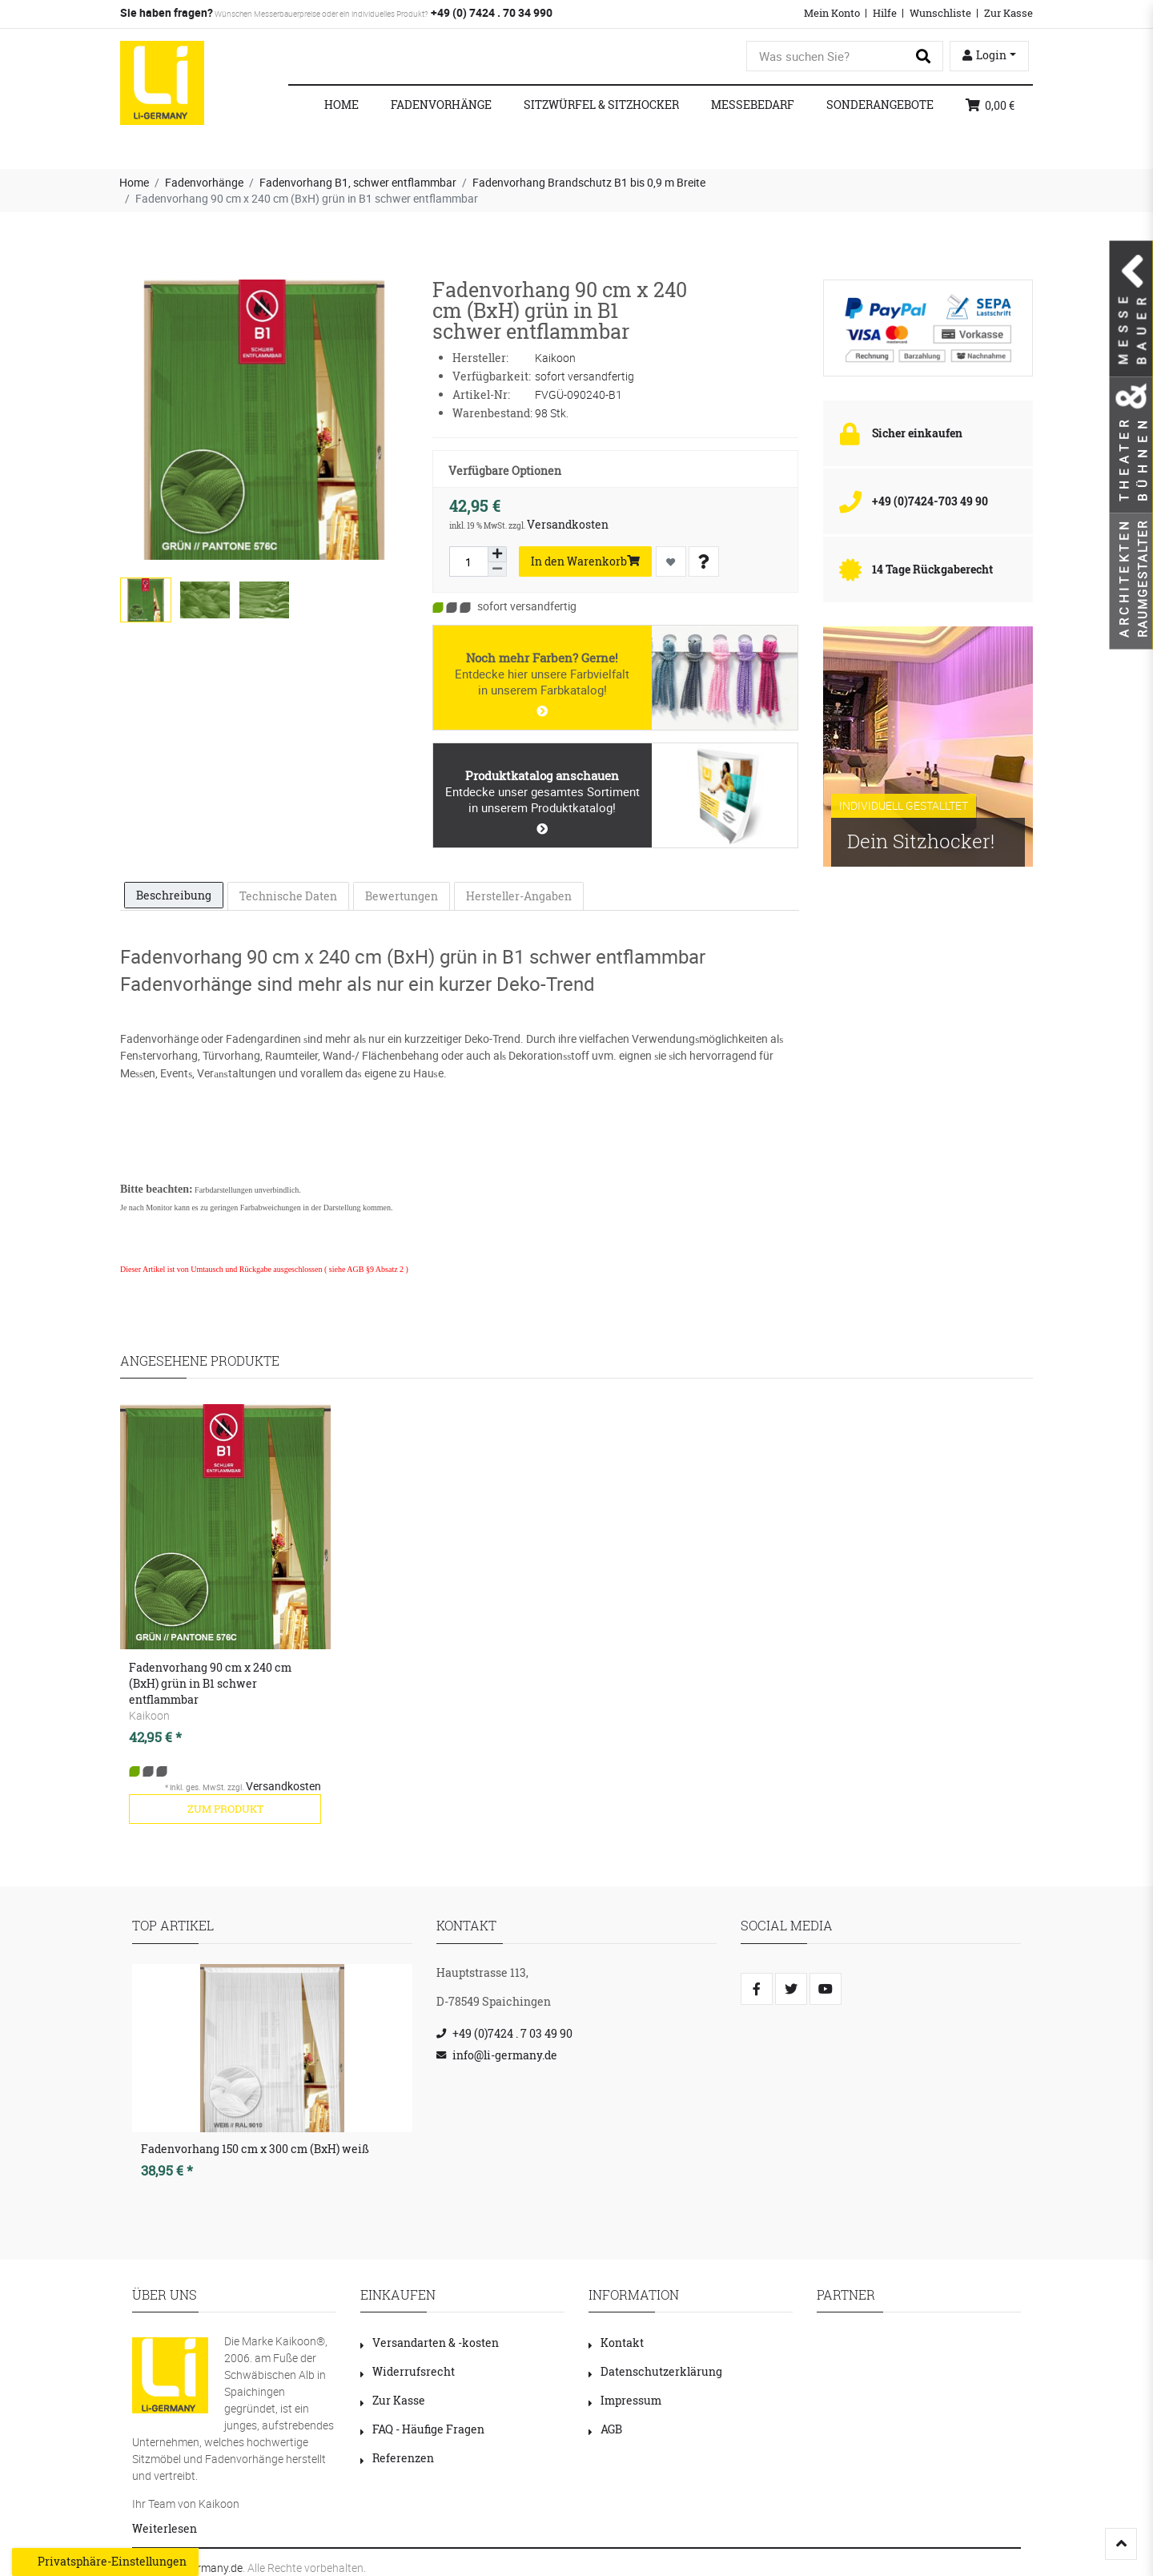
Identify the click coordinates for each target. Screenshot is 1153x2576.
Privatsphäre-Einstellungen (105, 2562)
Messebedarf (752, 104)
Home (341, 104)
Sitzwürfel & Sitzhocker (601, 104)
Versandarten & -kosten (429, 2342)
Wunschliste (940, 13)
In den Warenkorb (585, 561)
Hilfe (885, 13)
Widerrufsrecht (407, 2371)
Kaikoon (149, 1715)
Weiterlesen (164, 2528)
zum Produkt (225, 1808)
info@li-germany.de (504, 2055)
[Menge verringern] (497, 570)
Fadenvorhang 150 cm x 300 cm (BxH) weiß (255, 2148)
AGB (605, 2429)
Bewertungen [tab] (401, 896)
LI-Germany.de (207, 2567)
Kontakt (616, 2342)
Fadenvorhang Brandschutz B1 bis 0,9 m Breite (588, 182)
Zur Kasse (1008, 13)
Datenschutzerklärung (655, 2371)
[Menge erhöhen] (497, 554)
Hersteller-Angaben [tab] (519, 896)
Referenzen (397, 2457)
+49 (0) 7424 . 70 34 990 (490, 12)
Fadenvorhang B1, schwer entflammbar (357, 182)
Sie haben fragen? (166, 12)
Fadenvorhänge (441, 104)
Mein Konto (832, 13)
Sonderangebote (880, 104)
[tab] (173, 895)
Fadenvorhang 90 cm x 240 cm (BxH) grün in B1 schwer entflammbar (210, 1683)
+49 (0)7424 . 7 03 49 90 (512, 2033)
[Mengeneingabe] (468, 561)
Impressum (625, 2400)
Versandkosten (568, 524)
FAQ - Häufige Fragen (422, 2429)
